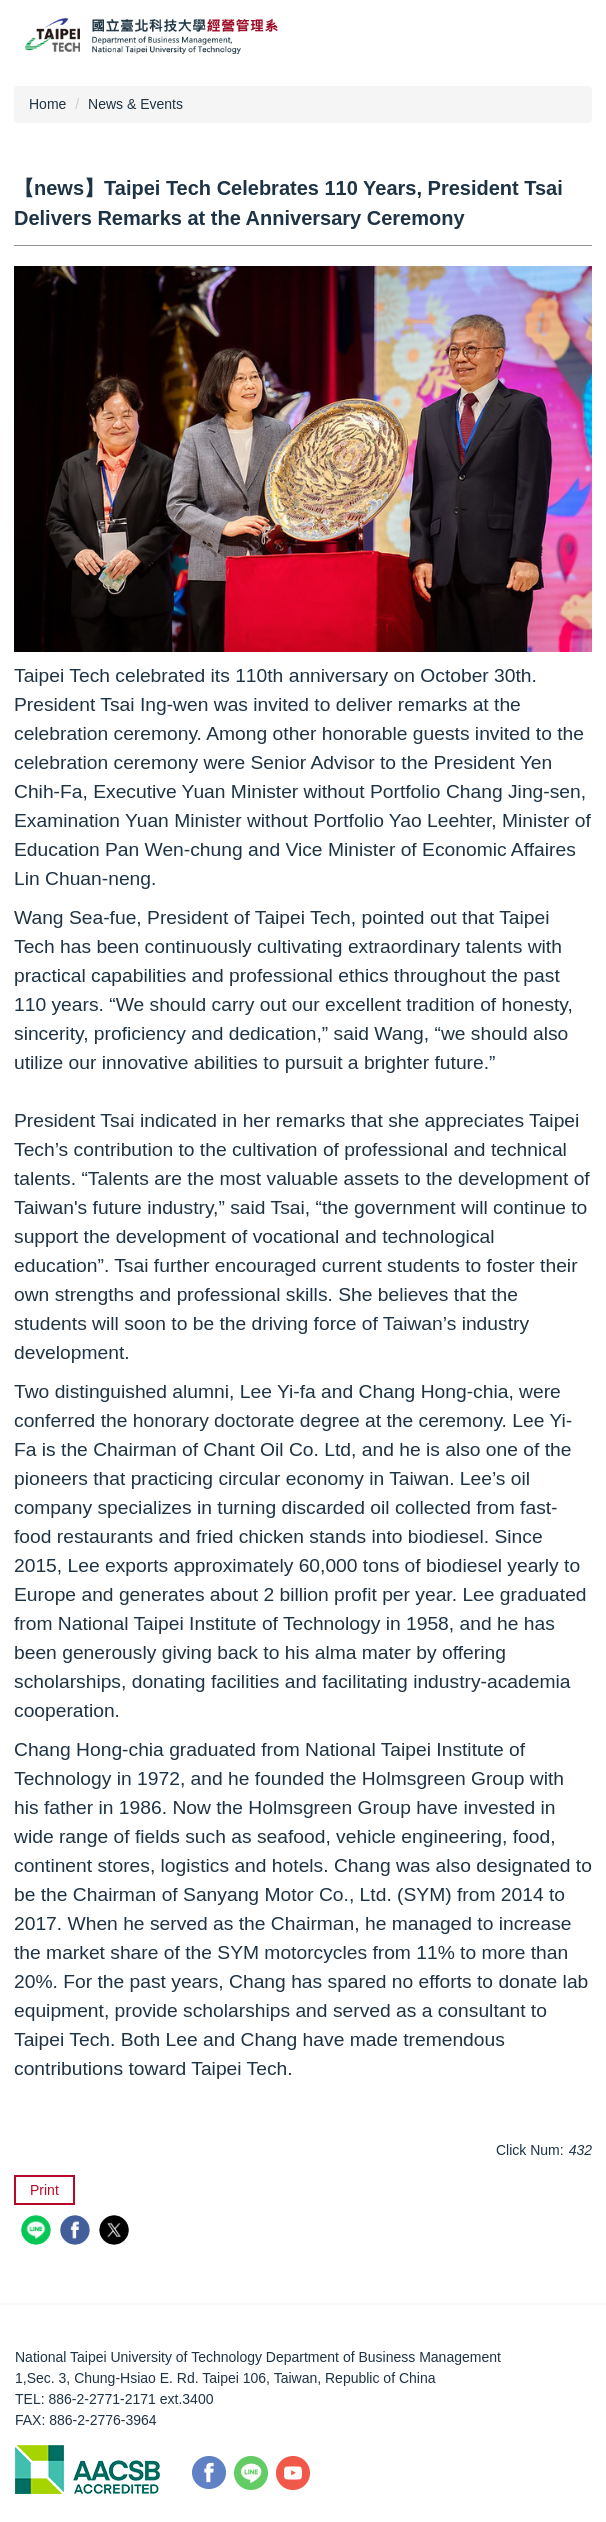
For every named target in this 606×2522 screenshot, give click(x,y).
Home (47, 104)
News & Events (135, 104)
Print (44, 2190)
